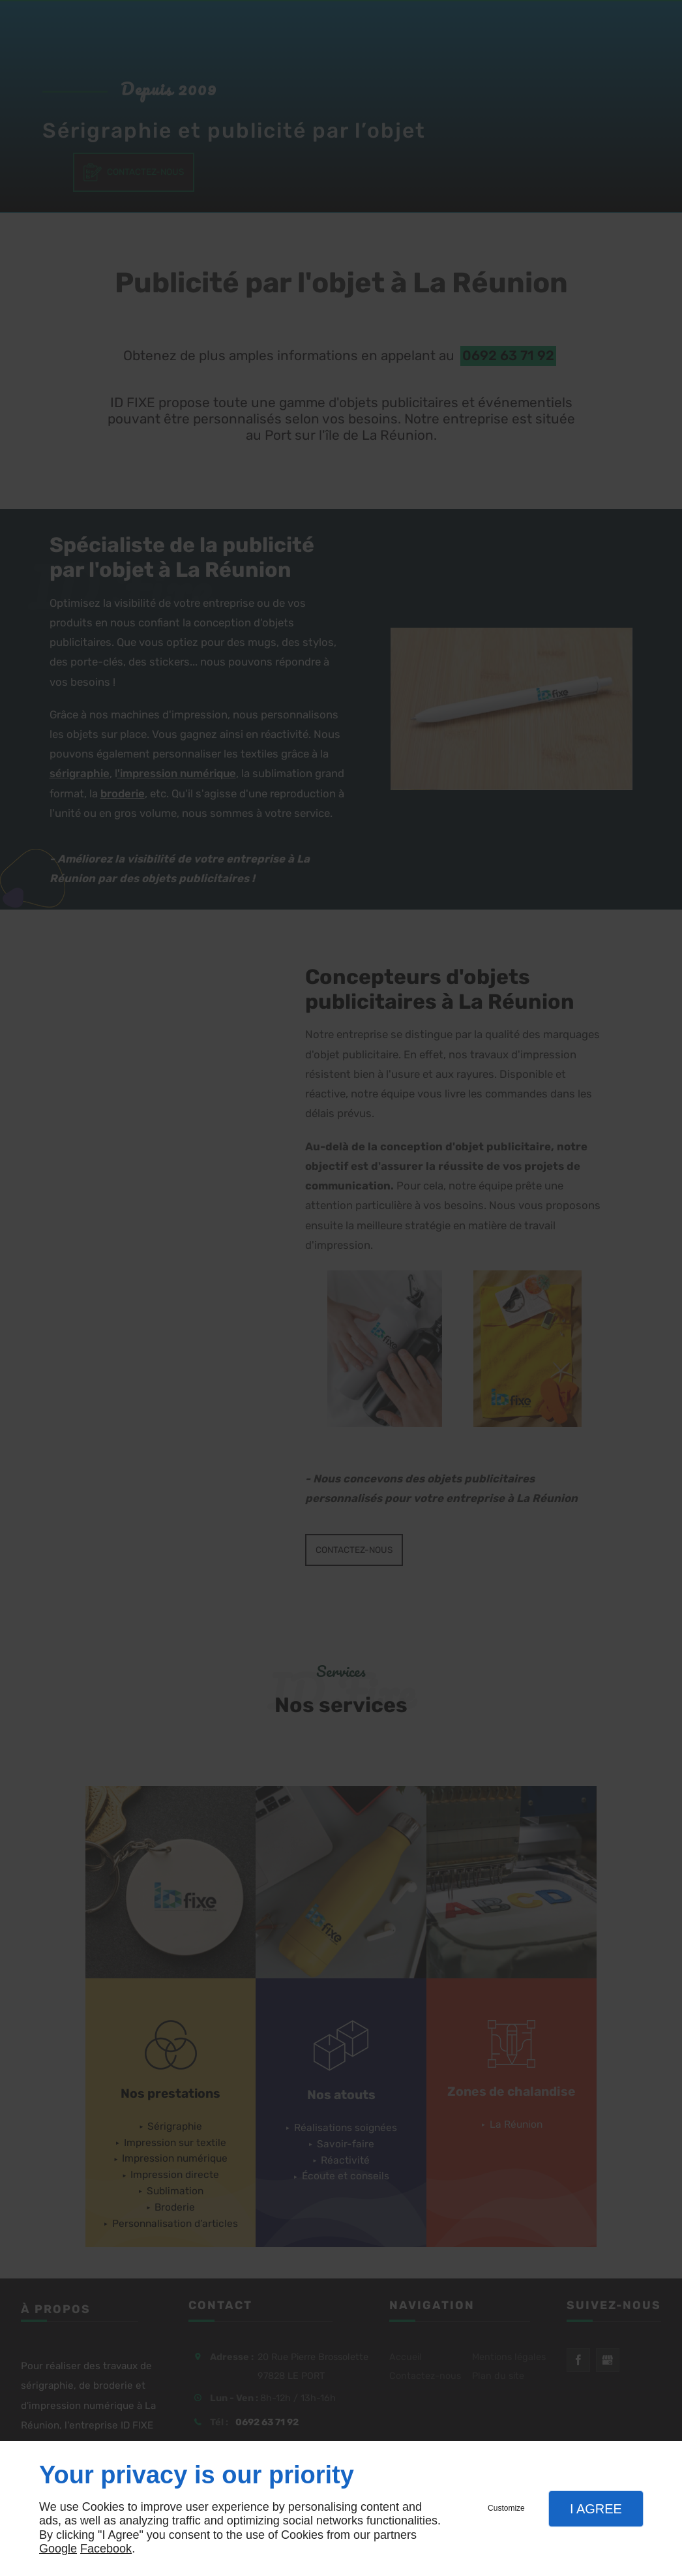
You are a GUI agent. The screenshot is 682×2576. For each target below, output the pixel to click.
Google (58, 2548)
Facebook (106, 2548)
